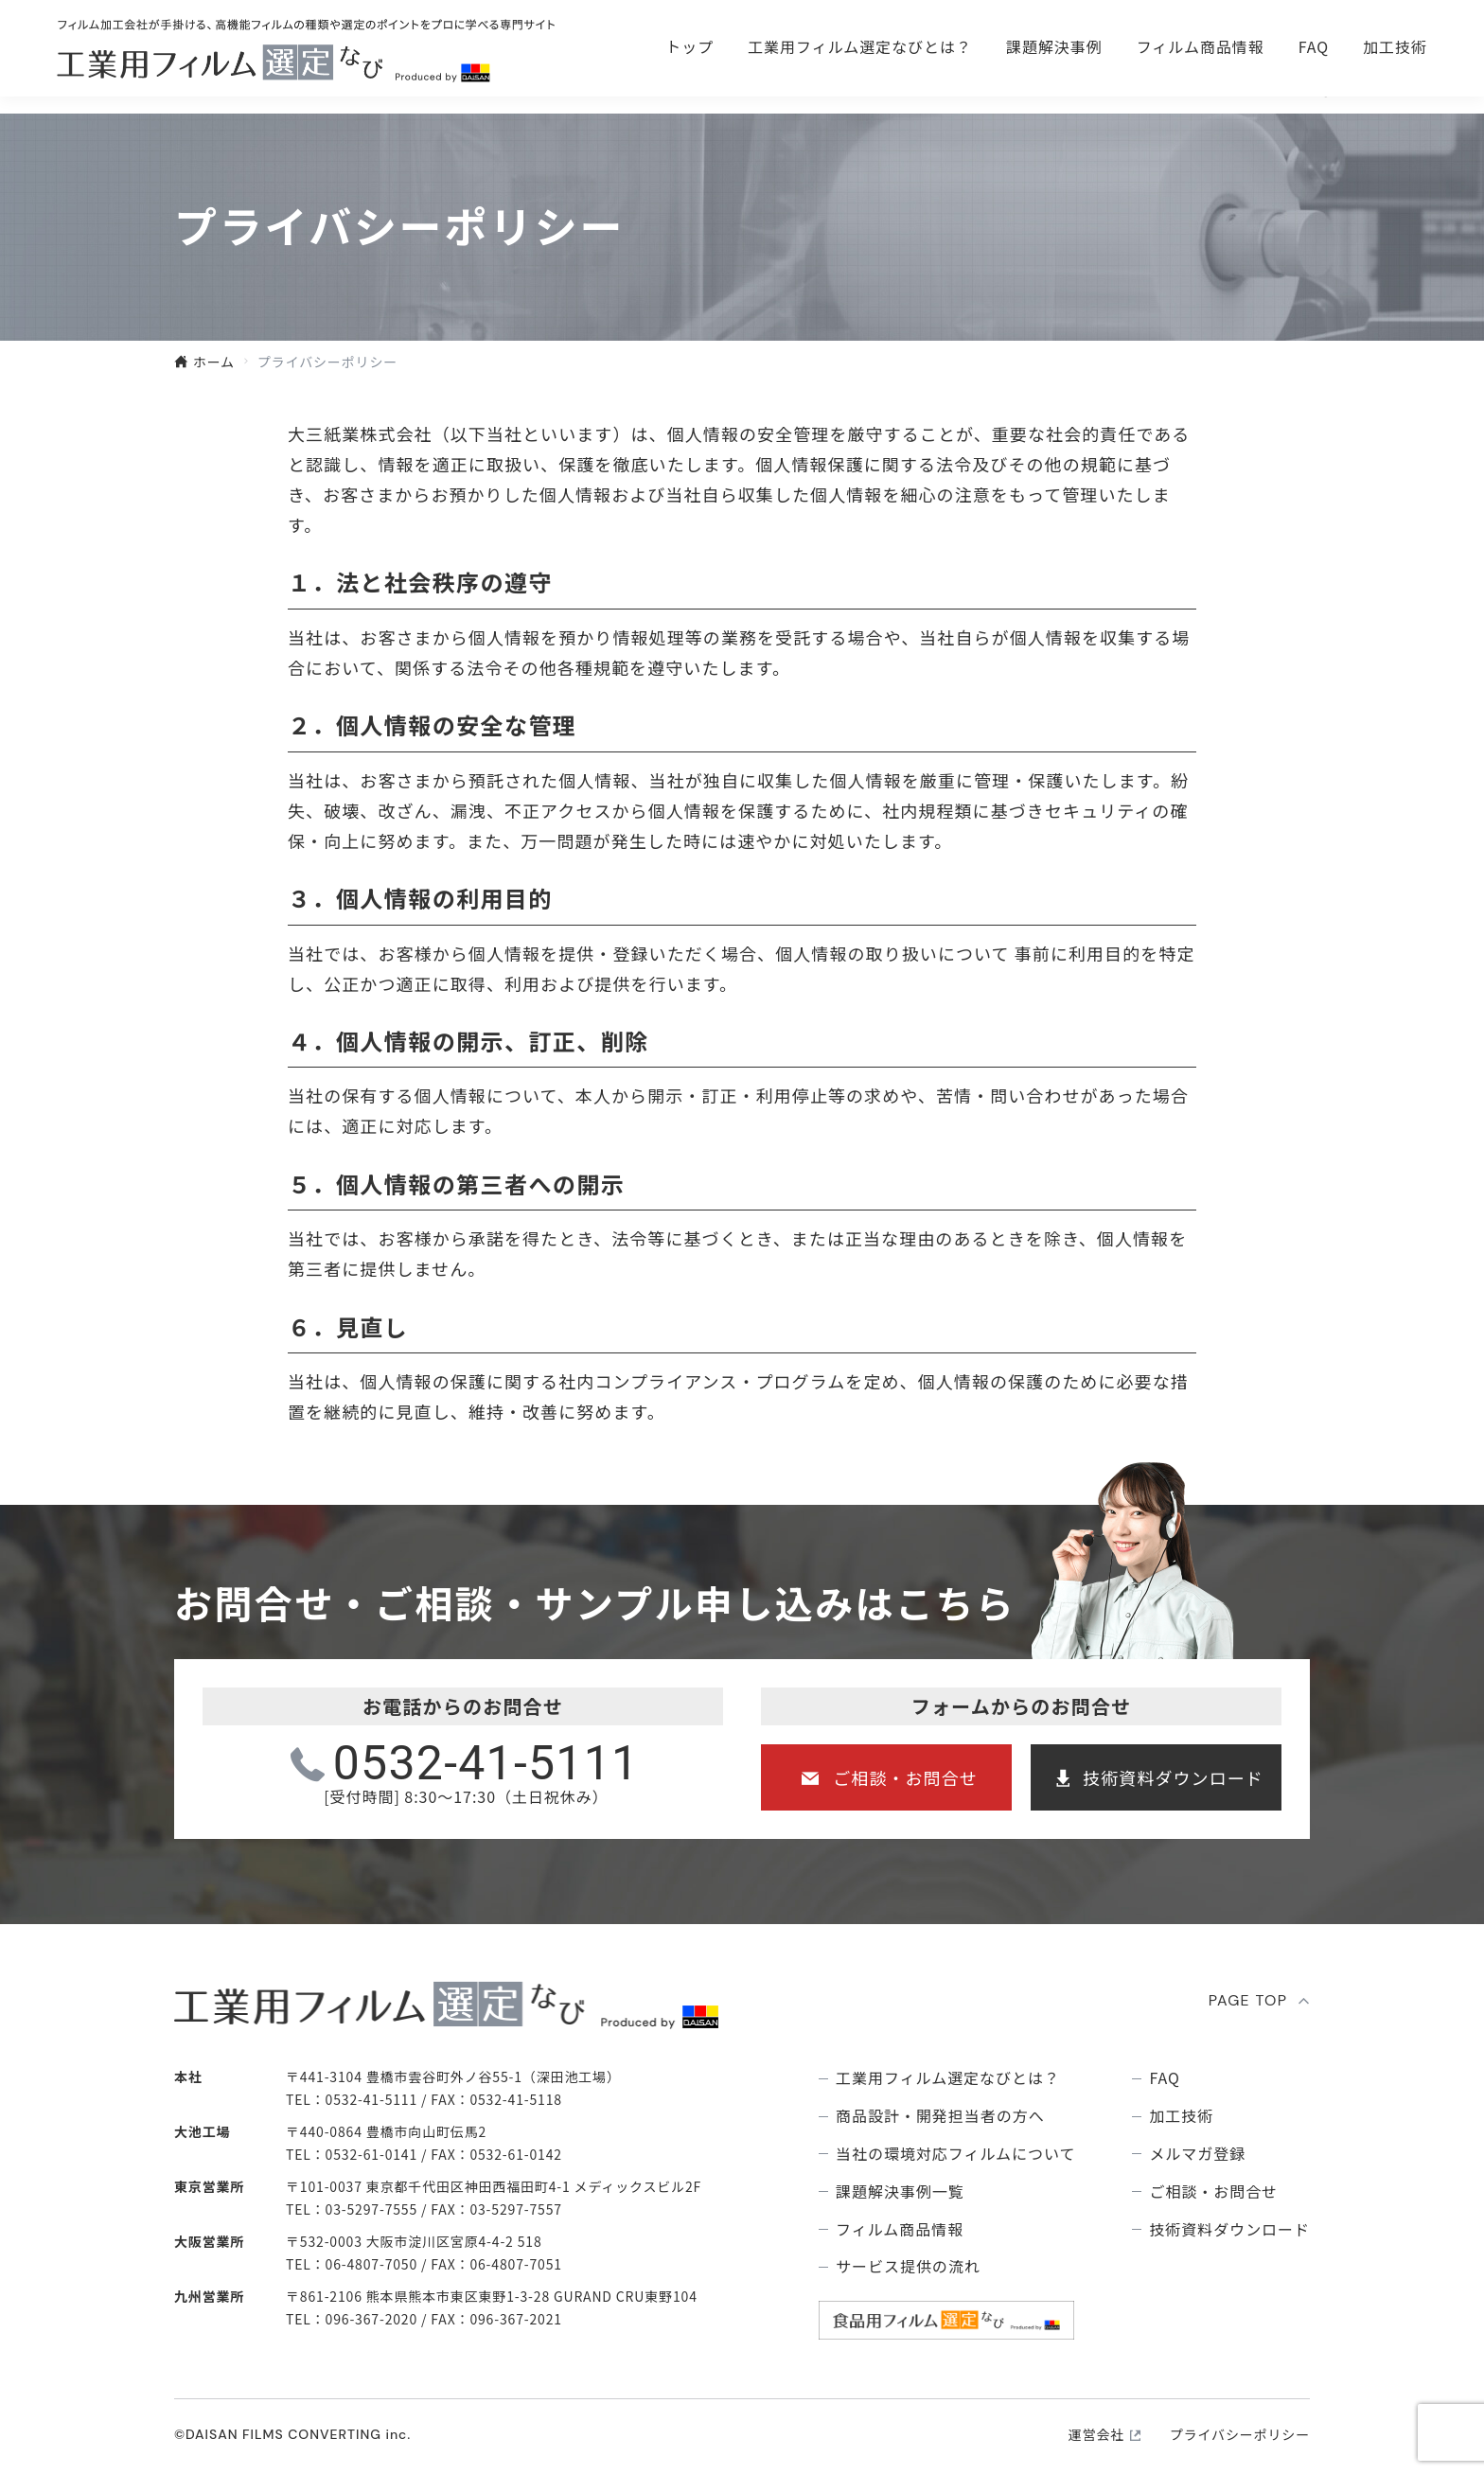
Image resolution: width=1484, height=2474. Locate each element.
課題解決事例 (1054, 87)
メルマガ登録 (1197, 2154)
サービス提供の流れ (908, 2266)
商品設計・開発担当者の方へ (940, 2116)
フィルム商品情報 (1200, 87)
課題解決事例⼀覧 (900, 2191)
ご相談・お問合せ (1053, 38)
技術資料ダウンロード (1173, 1777)
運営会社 (1096, 2434)
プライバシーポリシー (1240, 2434)
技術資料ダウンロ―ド (1313, 38)
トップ (689, 87)
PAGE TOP (1248, 2000)
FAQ (1313, 87)
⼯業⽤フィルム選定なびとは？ (860, 87)
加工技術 (1395, 87)
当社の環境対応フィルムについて (955, 2154)
